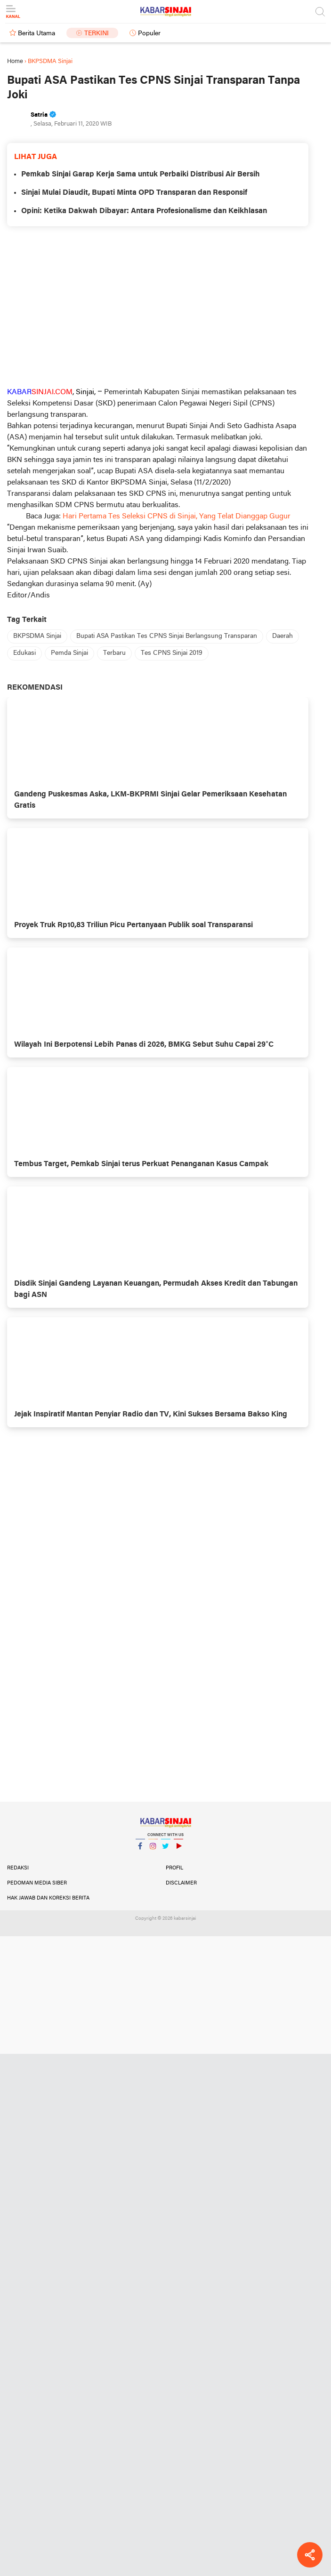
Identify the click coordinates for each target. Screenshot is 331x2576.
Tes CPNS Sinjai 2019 (171, 653)
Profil (174, 1868)
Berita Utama (36, 33)
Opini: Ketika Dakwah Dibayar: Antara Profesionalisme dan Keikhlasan (144, 211)
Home (15, 61)
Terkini (96, 33)
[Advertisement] (157, 306)
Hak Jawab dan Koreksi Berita (48, 1898)
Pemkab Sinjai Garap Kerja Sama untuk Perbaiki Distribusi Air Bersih (140, 174)
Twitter (165, 1850)
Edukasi (24, 653)
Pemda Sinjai (69, 653)
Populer (149, 33)
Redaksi (18, 1868)
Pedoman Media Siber (37, 1883)
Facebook (140, 1850)
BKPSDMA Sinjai (37, 636)
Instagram (153, 1850)
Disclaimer (181, 1883)
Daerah (282, 636)
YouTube (178, 1850)
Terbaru (114, 653)
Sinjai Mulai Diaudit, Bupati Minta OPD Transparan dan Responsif (134, 193)
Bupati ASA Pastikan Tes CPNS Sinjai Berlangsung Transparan (166, 636)
